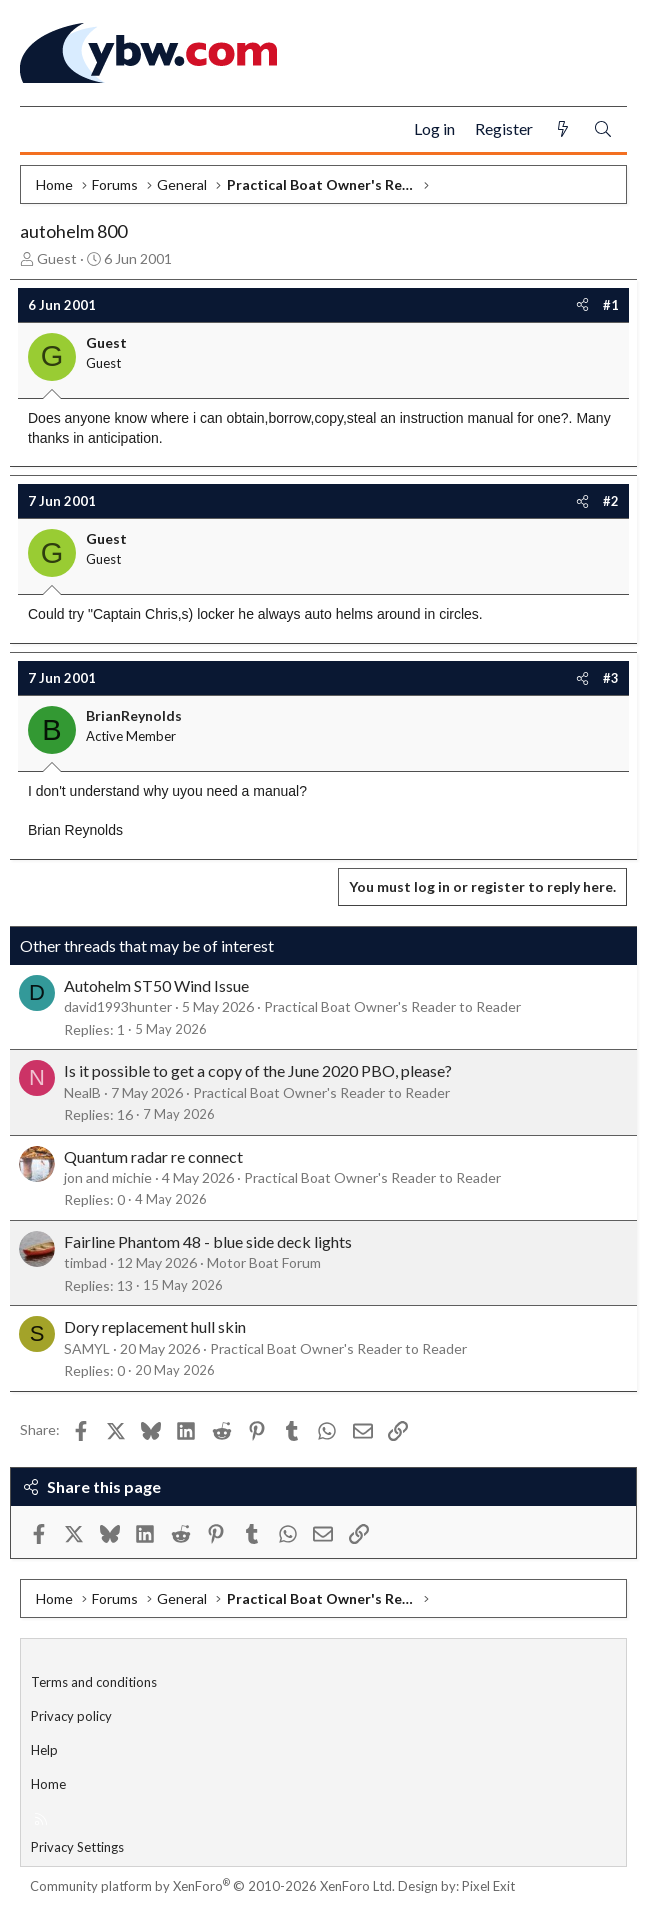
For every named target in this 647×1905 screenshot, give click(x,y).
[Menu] (43, 130)
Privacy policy (71, 1716)
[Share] (582, 305)
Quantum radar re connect (153, 1156)
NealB (82, 1092)
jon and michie (108, 1177)
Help (44, 1750)
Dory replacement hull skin (155, 1326)
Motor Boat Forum (264, 1262)
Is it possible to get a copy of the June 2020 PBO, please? (258, 1070)
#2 (611, 501)
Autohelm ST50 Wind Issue (156, 985)
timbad (85, 1262)
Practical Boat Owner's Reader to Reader (392, 1006)
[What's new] (563, 129)
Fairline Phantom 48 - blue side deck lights (208, 1241)
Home (48, 1784)
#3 (611, 678)
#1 (611, 305)
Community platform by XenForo (212, 1886)
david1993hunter (118, 1006)
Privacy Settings (77, 1847)
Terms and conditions (94, 1682)
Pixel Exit (488, 1886)
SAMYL (87, 1348)
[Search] (603, 129)
